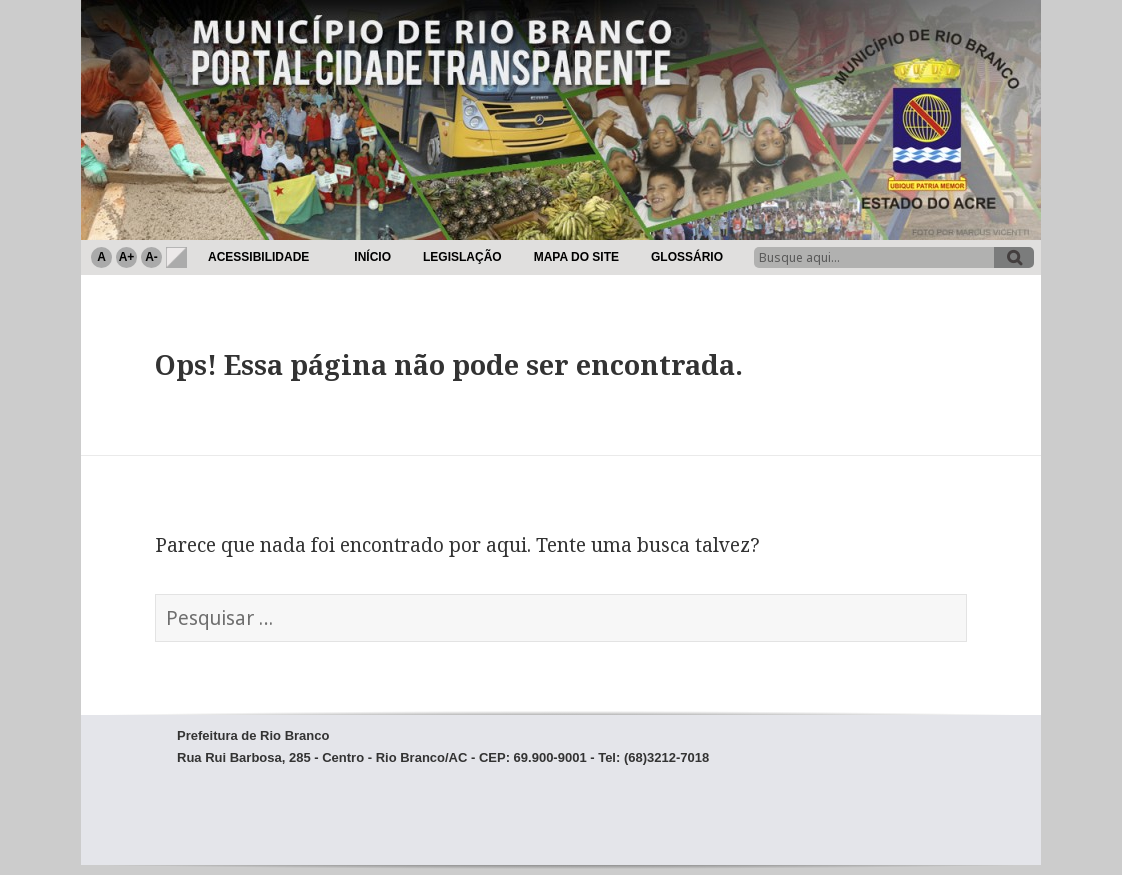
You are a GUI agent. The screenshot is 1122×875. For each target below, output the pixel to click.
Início (372, 257)
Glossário (687, 257)
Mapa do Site (576, 257)
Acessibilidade (258, 257)
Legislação (462, 257)
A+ (127, 257)
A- (151, 257)
